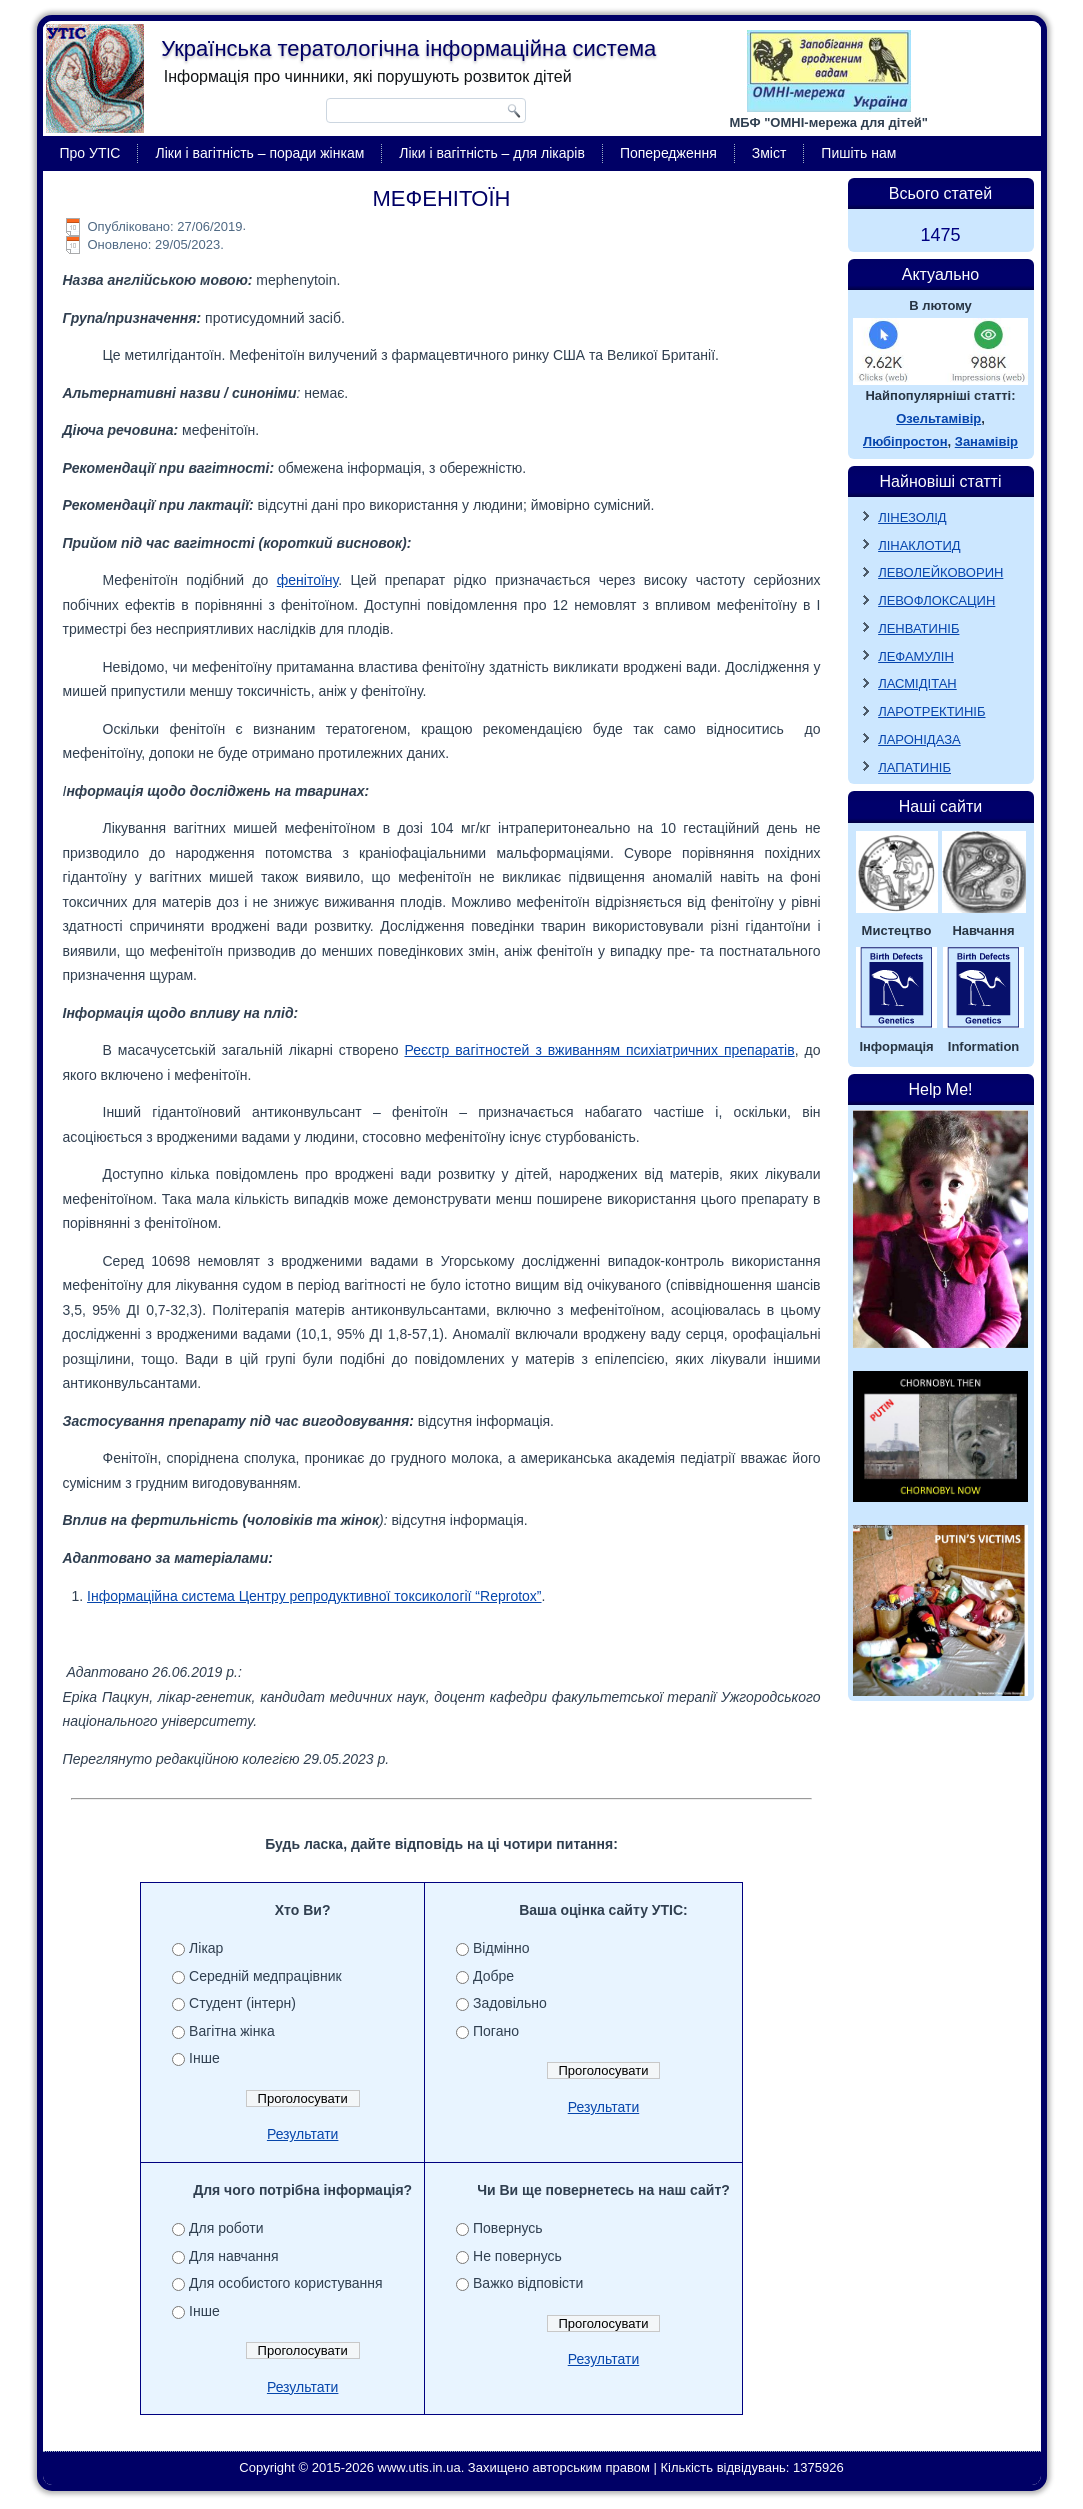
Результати (303, 2134)
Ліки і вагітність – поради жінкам (259, 153)
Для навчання (234, 2256)
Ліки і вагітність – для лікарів (492, 153)
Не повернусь (517, 2256)
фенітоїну (307, 580)
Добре (493, 1976)
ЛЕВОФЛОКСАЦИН (936, 600)
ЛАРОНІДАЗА (919, 739)
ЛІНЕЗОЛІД (912, 517)
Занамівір (986, 441)
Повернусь (508, 2228)
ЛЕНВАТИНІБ (918, 628)
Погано (496, 2031)
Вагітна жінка (232, 2031)
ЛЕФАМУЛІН (916, 656)
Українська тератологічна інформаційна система (408, 48)
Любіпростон (905, 441)
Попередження (668, 153)
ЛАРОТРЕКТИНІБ (931, 711)
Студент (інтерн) (242, 2003)
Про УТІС (90, 153)
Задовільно (510, 2003)
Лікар (206, 1948)
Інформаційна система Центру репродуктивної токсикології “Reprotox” (314, 1596)
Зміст (769, 153)
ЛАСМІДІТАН (917, 683)
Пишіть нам (858, 153)
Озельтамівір (938, 418)
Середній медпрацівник (265, 1976)
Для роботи (226, 2228)
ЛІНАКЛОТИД (919, 545)
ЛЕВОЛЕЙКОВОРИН (940, 572)
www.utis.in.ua (419, 2467)
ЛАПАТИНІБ (914, 767)
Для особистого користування (286, 2283)
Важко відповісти (528, 2283)
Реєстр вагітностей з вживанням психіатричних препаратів (599, 1050)
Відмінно (501, 1948)
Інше (204, 2058)
